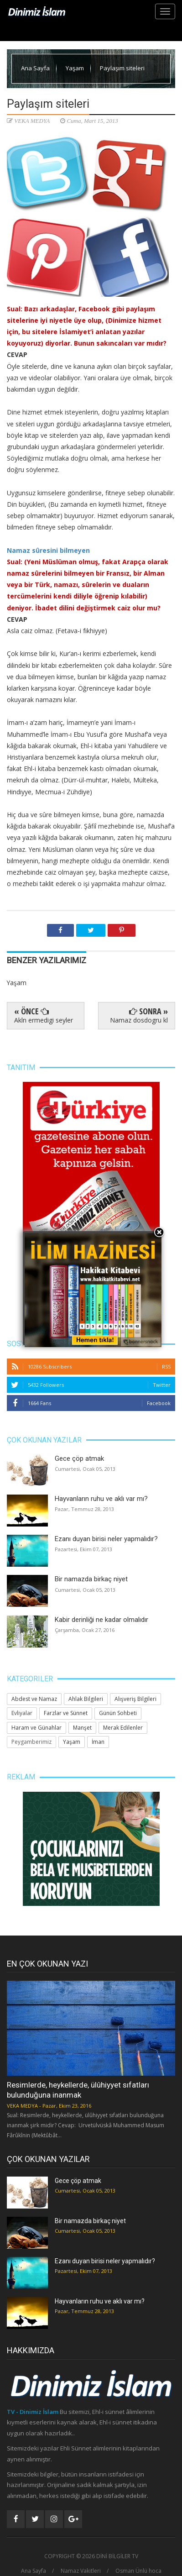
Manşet (82, 1727)
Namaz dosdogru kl (139, 1020)
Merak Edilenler (123, 1727)
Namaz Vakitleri (81, 2571)
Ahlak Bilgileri (85, 1699)
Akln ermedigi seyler (43, 1020)
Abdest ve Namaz (34, 1699)
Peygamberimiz (31, 1742)
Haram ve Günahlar (36, 1727)
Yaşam (75, 68)
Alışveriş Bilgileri (135, 1699)
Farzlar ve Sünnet (66, 1713)
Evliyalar (21, 1713)
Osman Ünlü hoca (138, 2571)
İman (98, 1742)
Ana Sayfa (36, 68)
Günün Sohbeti (118, 1713)
